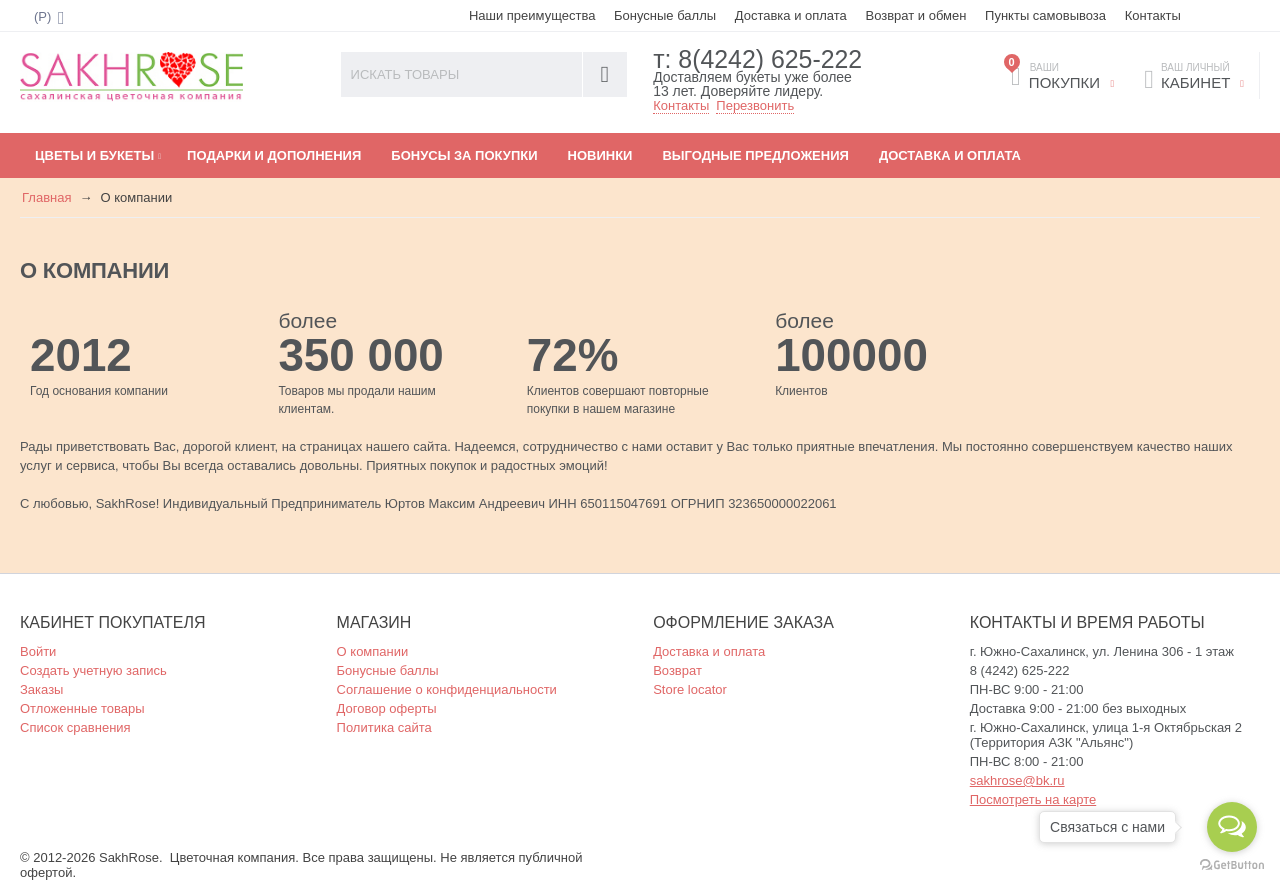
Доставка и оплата (791, 15)
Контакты (1153, 15)
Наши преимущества (532, 15)
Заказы (41, 688)
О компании (373, 650)
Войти (38, 650)
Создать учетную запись (93, 669)
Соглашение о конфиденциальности (447, 688)
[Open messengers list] (1232, 827)
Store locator (690, 688)
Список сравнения (75, 726)
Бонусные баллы (665, 15)
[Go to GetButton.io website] (1232, 865)
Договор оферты (387, 707)
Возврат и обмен (915, 15)
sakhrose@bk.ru (1017, 779)
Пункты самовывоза (1045, 15)
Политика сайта (384, 726)
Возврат (677, 669)
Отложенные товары (82, 707)
